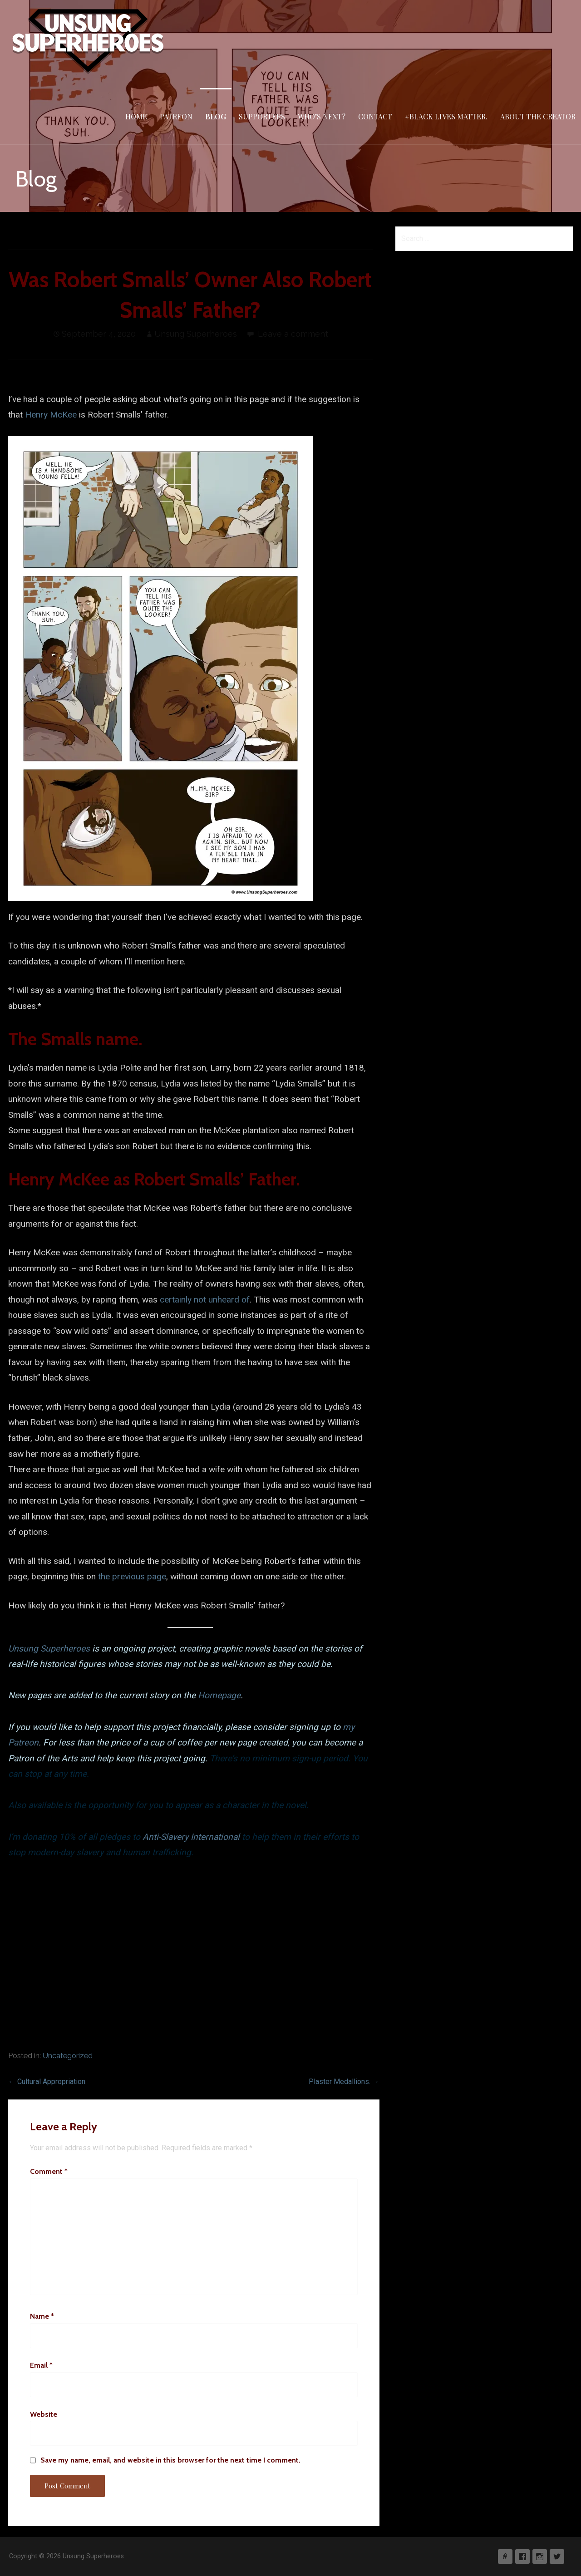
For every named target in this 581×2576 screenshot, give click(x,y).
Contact (375, 116)
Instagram (539, 2556)
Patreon (176, 116)
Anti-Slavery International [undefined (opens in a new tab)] (191, 1837)
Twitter (557, 2556)
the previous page (132, 1576)
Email (41, 2365)
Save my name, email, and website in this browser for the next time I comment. (170, 2460)
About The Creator (538, 116)
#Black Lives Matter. (446, 116)
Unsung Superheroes (195, 334)
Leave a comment (293, 334)
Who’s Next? (321, 116)
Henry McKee (51, 414)
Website (43, 2414)
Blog (215, 116)
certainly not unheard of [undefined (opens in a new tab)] (205, 1299)
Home (136, 116)
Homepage (219, 1695)
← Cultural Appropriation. (47, 2081)
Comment (49, 2171)
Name (42, 2316)
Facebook (522, 2556)
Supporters (262, 116)
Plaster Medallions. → (344, 2081)
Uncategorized (68, 2055)
